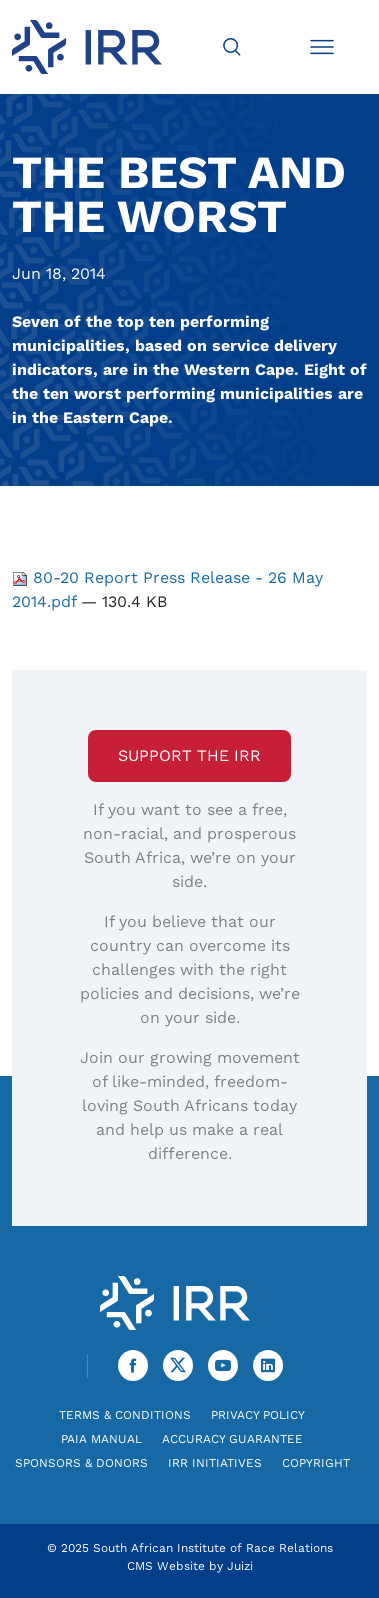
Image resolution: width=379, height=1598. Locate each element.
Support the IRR (189, 755)
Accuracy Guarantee (232, 1439)
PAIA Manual (101, 1439)
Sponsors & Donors (81, 1463)
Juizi (240, 1566)
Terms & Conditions (125, 1415)
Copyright (316, 1463)
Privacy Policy (258, 1415)
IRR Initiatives (215, 1463)
